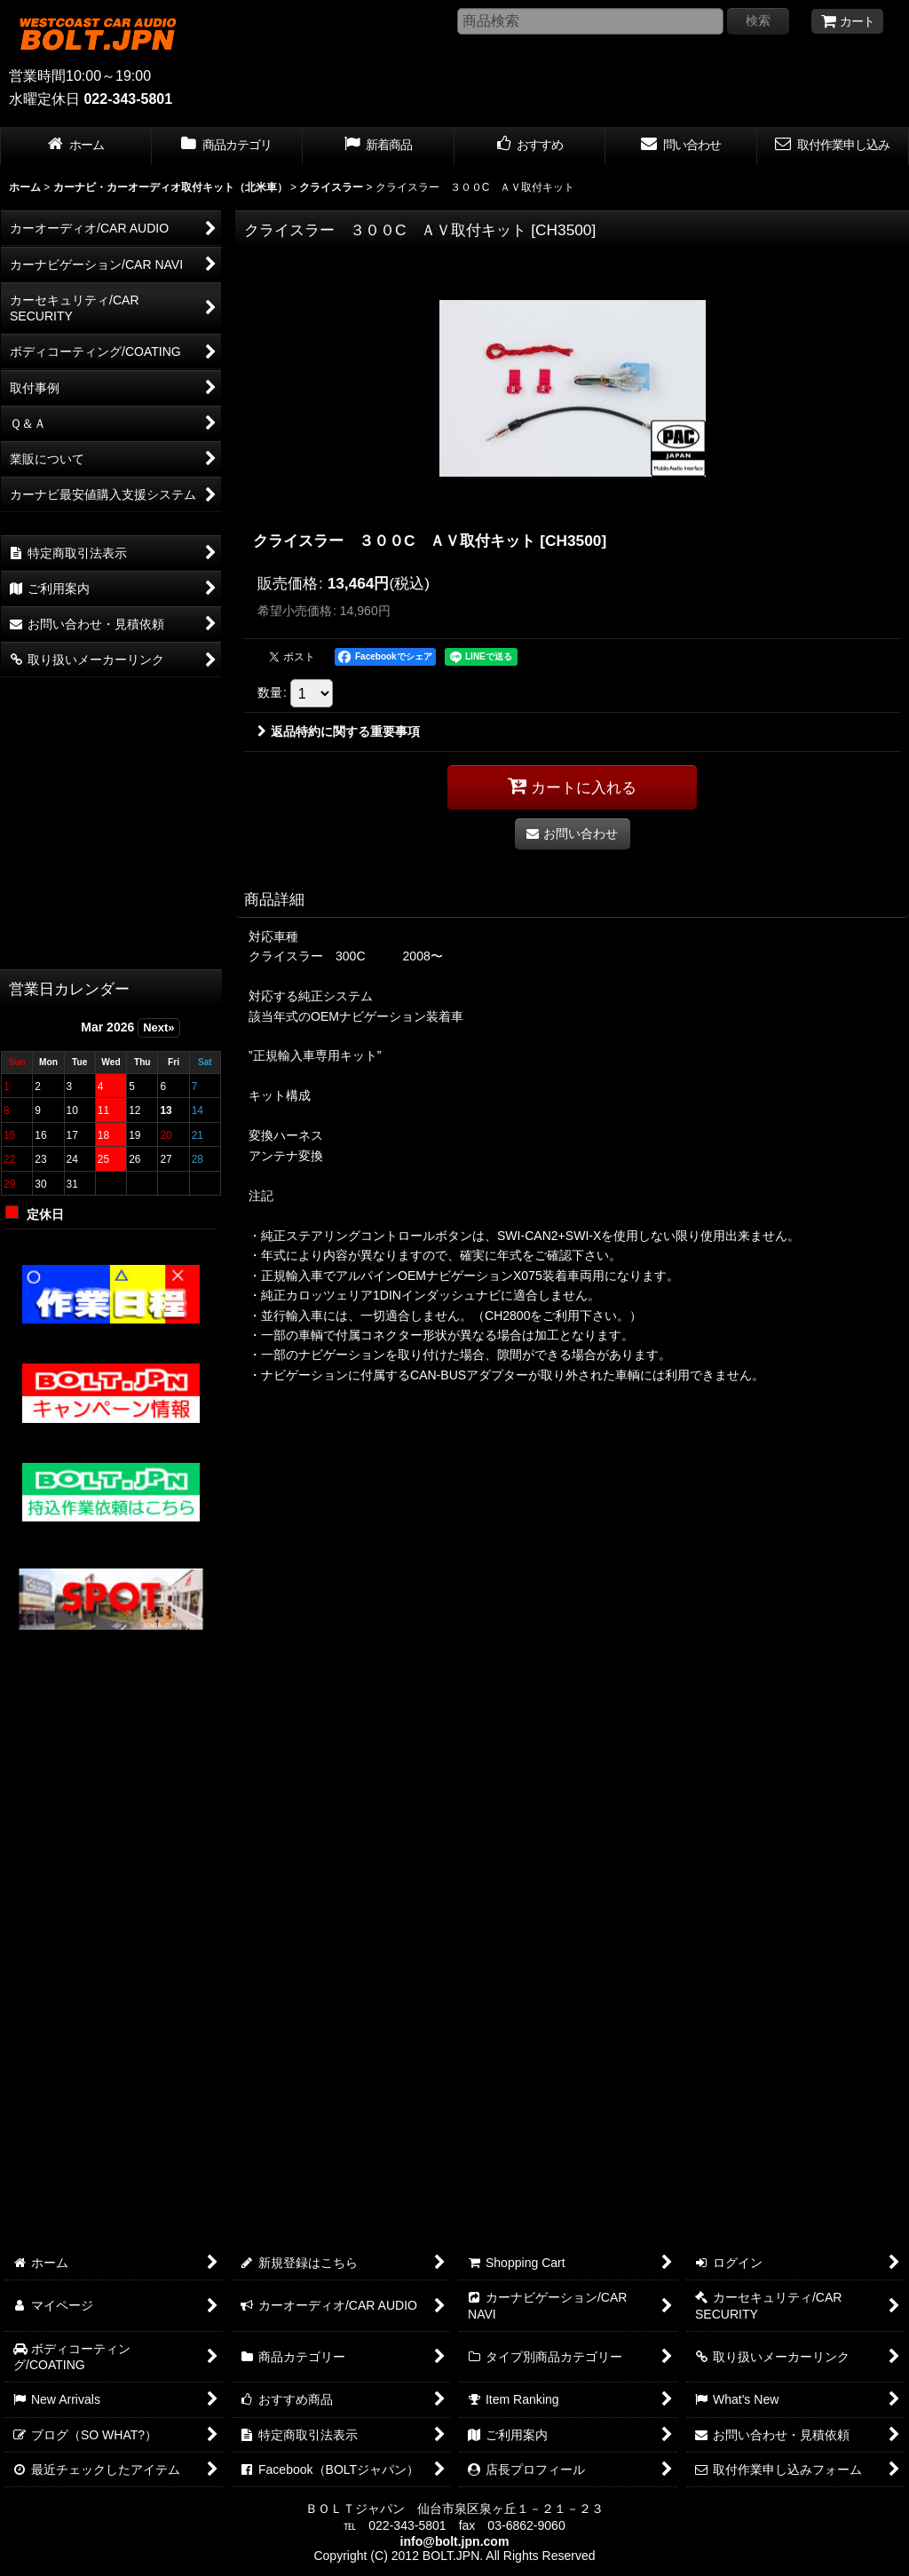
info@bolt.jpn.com (455, 2541)
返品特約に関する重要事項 (338, 731)
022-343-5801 (127, 99)
